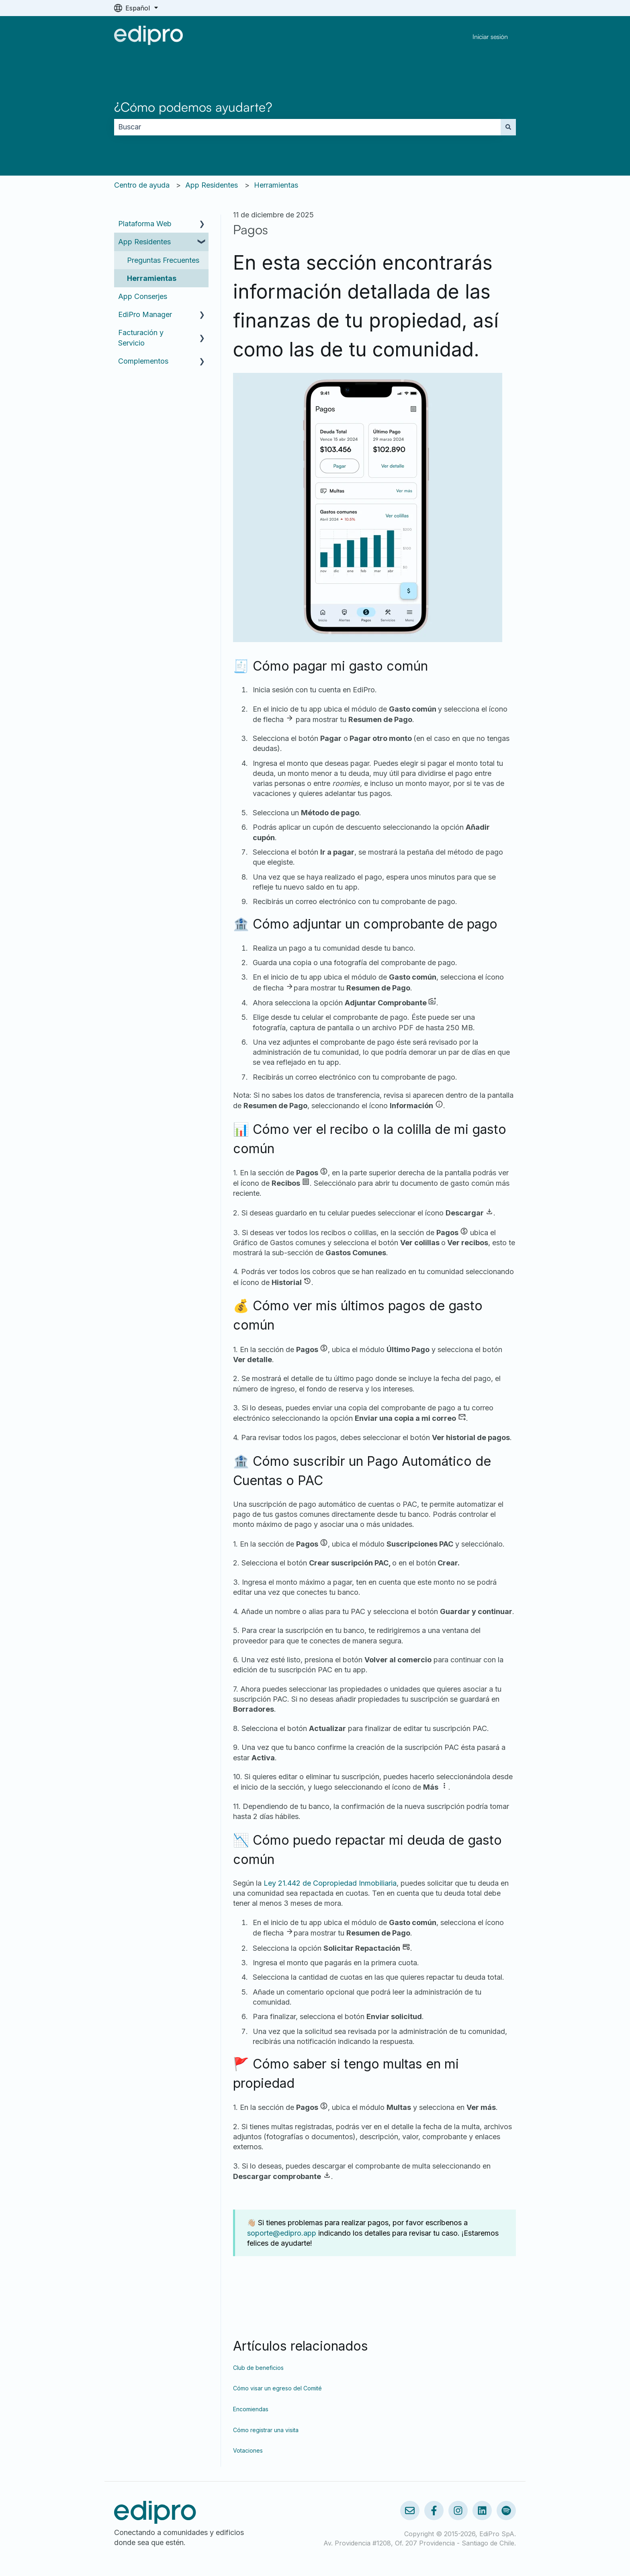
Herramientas (276, 185)
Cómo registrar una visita (266, 2430)
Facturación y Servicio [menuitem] (141, 337)
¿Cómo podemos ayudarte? (193, 107)
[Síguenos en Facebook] (434, 2510)
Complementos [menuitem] (143, 361)
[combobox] (307, 127)
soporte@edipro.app (281, 2233)
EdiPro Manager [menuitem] (145, 314)
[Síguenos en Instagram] (458, 2510)
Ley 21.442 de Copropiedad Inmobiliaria (330, 1883)
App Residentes (211, 185)
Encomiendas (250, 2409)
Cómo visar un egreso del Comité (277, 2388)
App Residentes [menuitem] (144, 241)
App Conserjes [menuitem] (142, 296)
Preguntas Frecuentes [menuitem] (163, 260)
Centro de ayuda (142, 185)
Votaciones (248, 2450)
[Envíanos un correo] (409, 2510)
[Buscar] (508, 127)
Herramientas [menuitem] (151, 278)
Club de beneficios (258, 2367)
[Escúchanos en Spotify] (506, 2510)
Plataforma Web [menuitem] (145, 223)
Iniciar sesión (490, 37)
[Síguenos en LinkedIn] (482, 2510)
